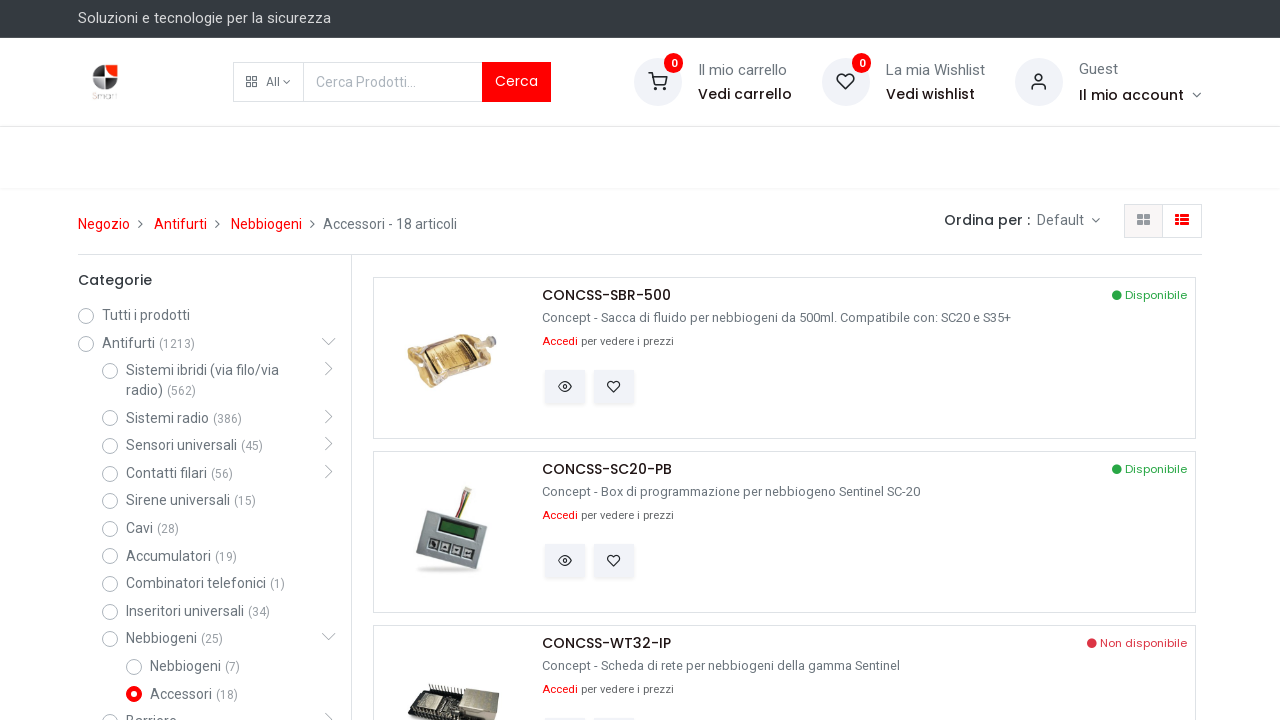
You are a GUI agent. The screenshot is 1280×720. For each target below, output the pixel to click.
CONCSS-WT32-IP (606, 643)
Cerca (516, 81)
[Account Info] (1140, 95)
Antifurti (180, 224)
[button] (268, 82)
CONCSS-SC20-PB (607, 469)
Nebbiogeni (266, 224)
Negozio (104, 224)
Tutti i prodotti (146, 315)
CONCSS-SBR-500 (606, 295)
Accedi (560, 341)
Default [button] (1062, 220)
